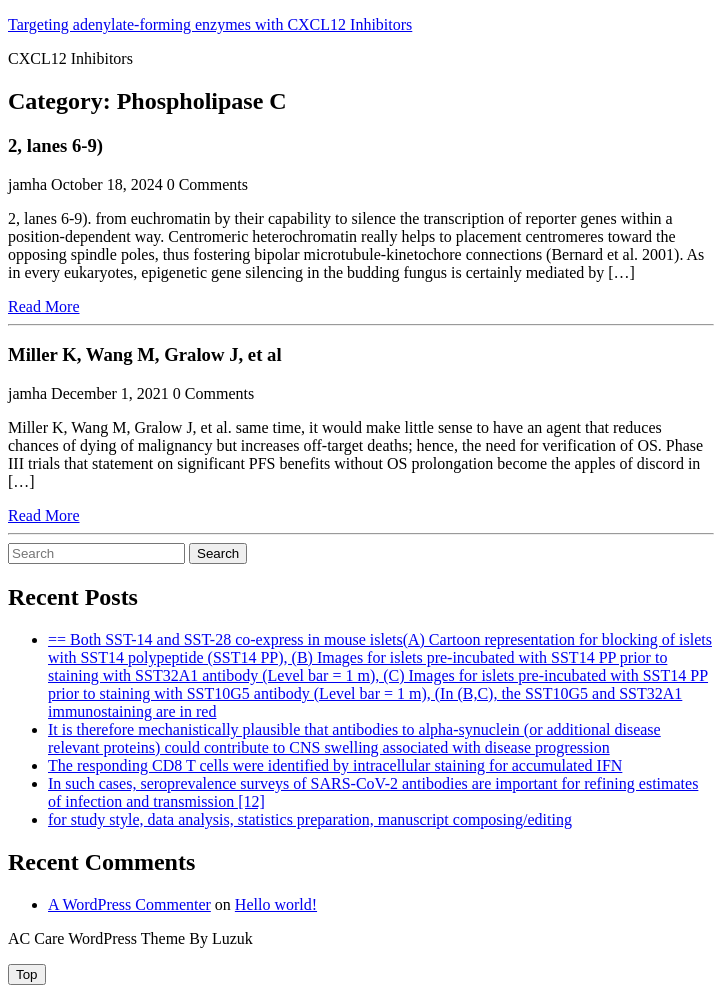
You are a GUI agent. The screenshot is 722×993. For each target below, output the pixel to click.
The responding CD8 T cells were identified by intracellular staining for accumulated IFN (335, 765)
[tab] (27, 974)
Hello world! (276, 904)
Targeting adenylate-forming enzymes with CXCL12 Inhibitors (210, 24)
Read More (44, 306)
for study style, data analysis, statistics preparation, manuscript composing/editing (310, 819)
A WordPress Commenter (129, 904)
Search (218, 553)
